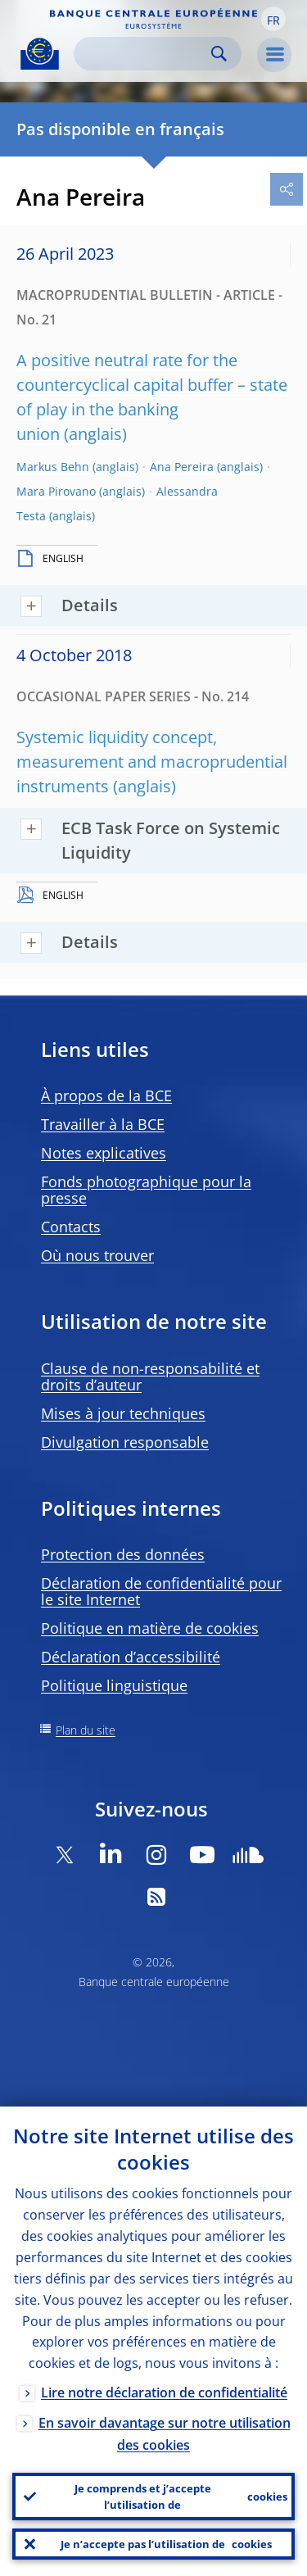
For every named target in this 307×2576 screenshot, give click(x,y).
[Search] (144, 53)
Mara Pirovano (56, 491)
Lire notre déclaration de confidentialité (164, 2392)
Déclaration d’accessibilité (130, 1657)
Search (219, 53)
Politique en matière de (150, 1628)
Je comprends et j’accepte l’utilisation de (181, 2496)
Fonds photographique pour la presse (146, 1190)
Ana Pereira (182, 466)
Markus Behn (52, 466)
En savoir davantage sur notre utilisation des (164, 2434)
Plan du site (85, 1730)
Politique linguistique (114, 1685)
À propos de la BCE (106, 1095)
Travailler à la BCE (103, 1124)
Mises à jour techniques (123, 1413)
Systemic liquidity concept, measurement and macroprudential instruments (151, 761)
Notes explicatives (103, 1153)
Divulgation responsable (125, 1442)
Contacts (71, 1226)
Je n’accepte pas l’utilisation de (166, 2544)
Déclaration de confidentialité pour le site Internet (161, 1591)
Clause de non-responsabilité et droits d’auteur (150, 1376)
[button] (273, 19)
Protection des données (123, 1554)
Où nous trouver (97, 1255)
